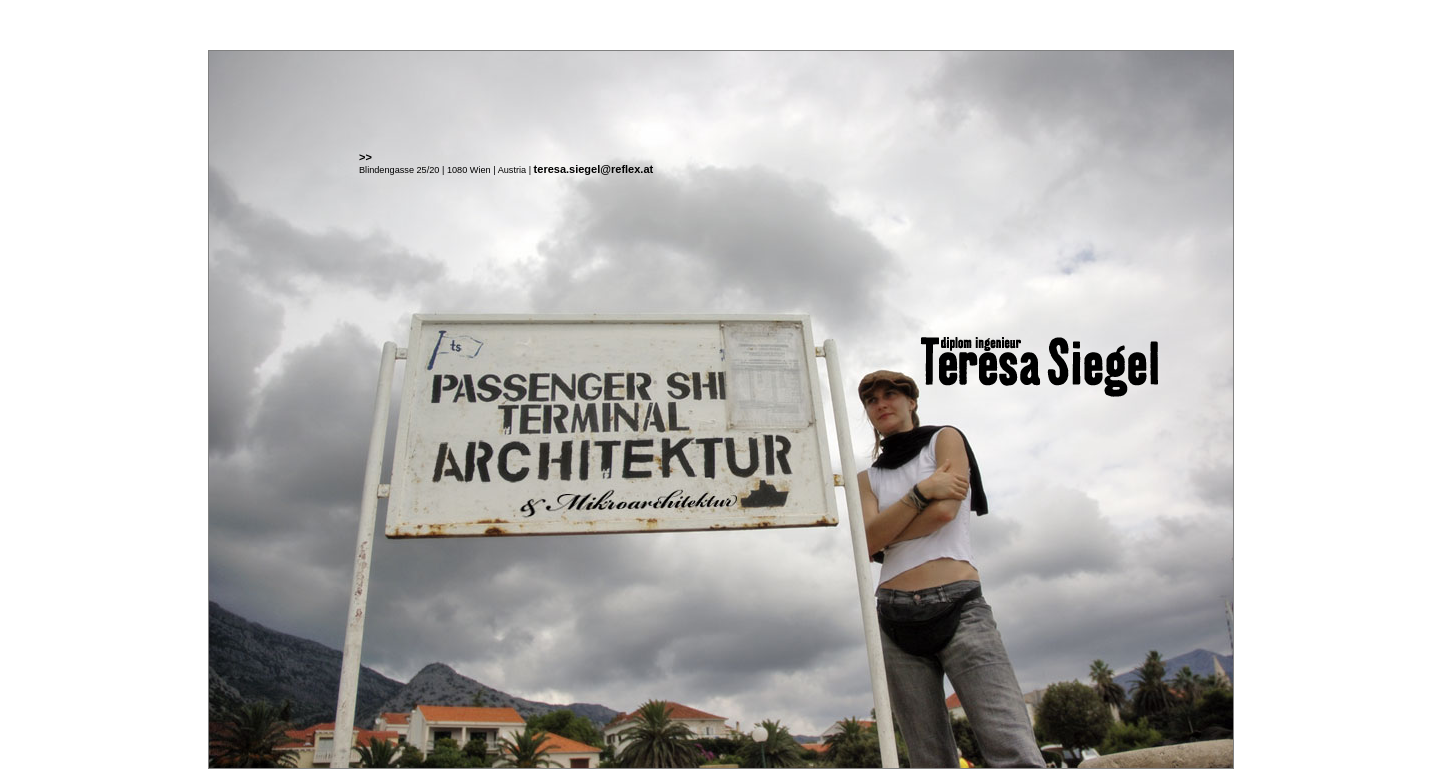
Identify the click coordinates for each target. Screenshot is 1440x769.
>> (365, 157)
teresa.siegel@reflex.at (594, 169)
